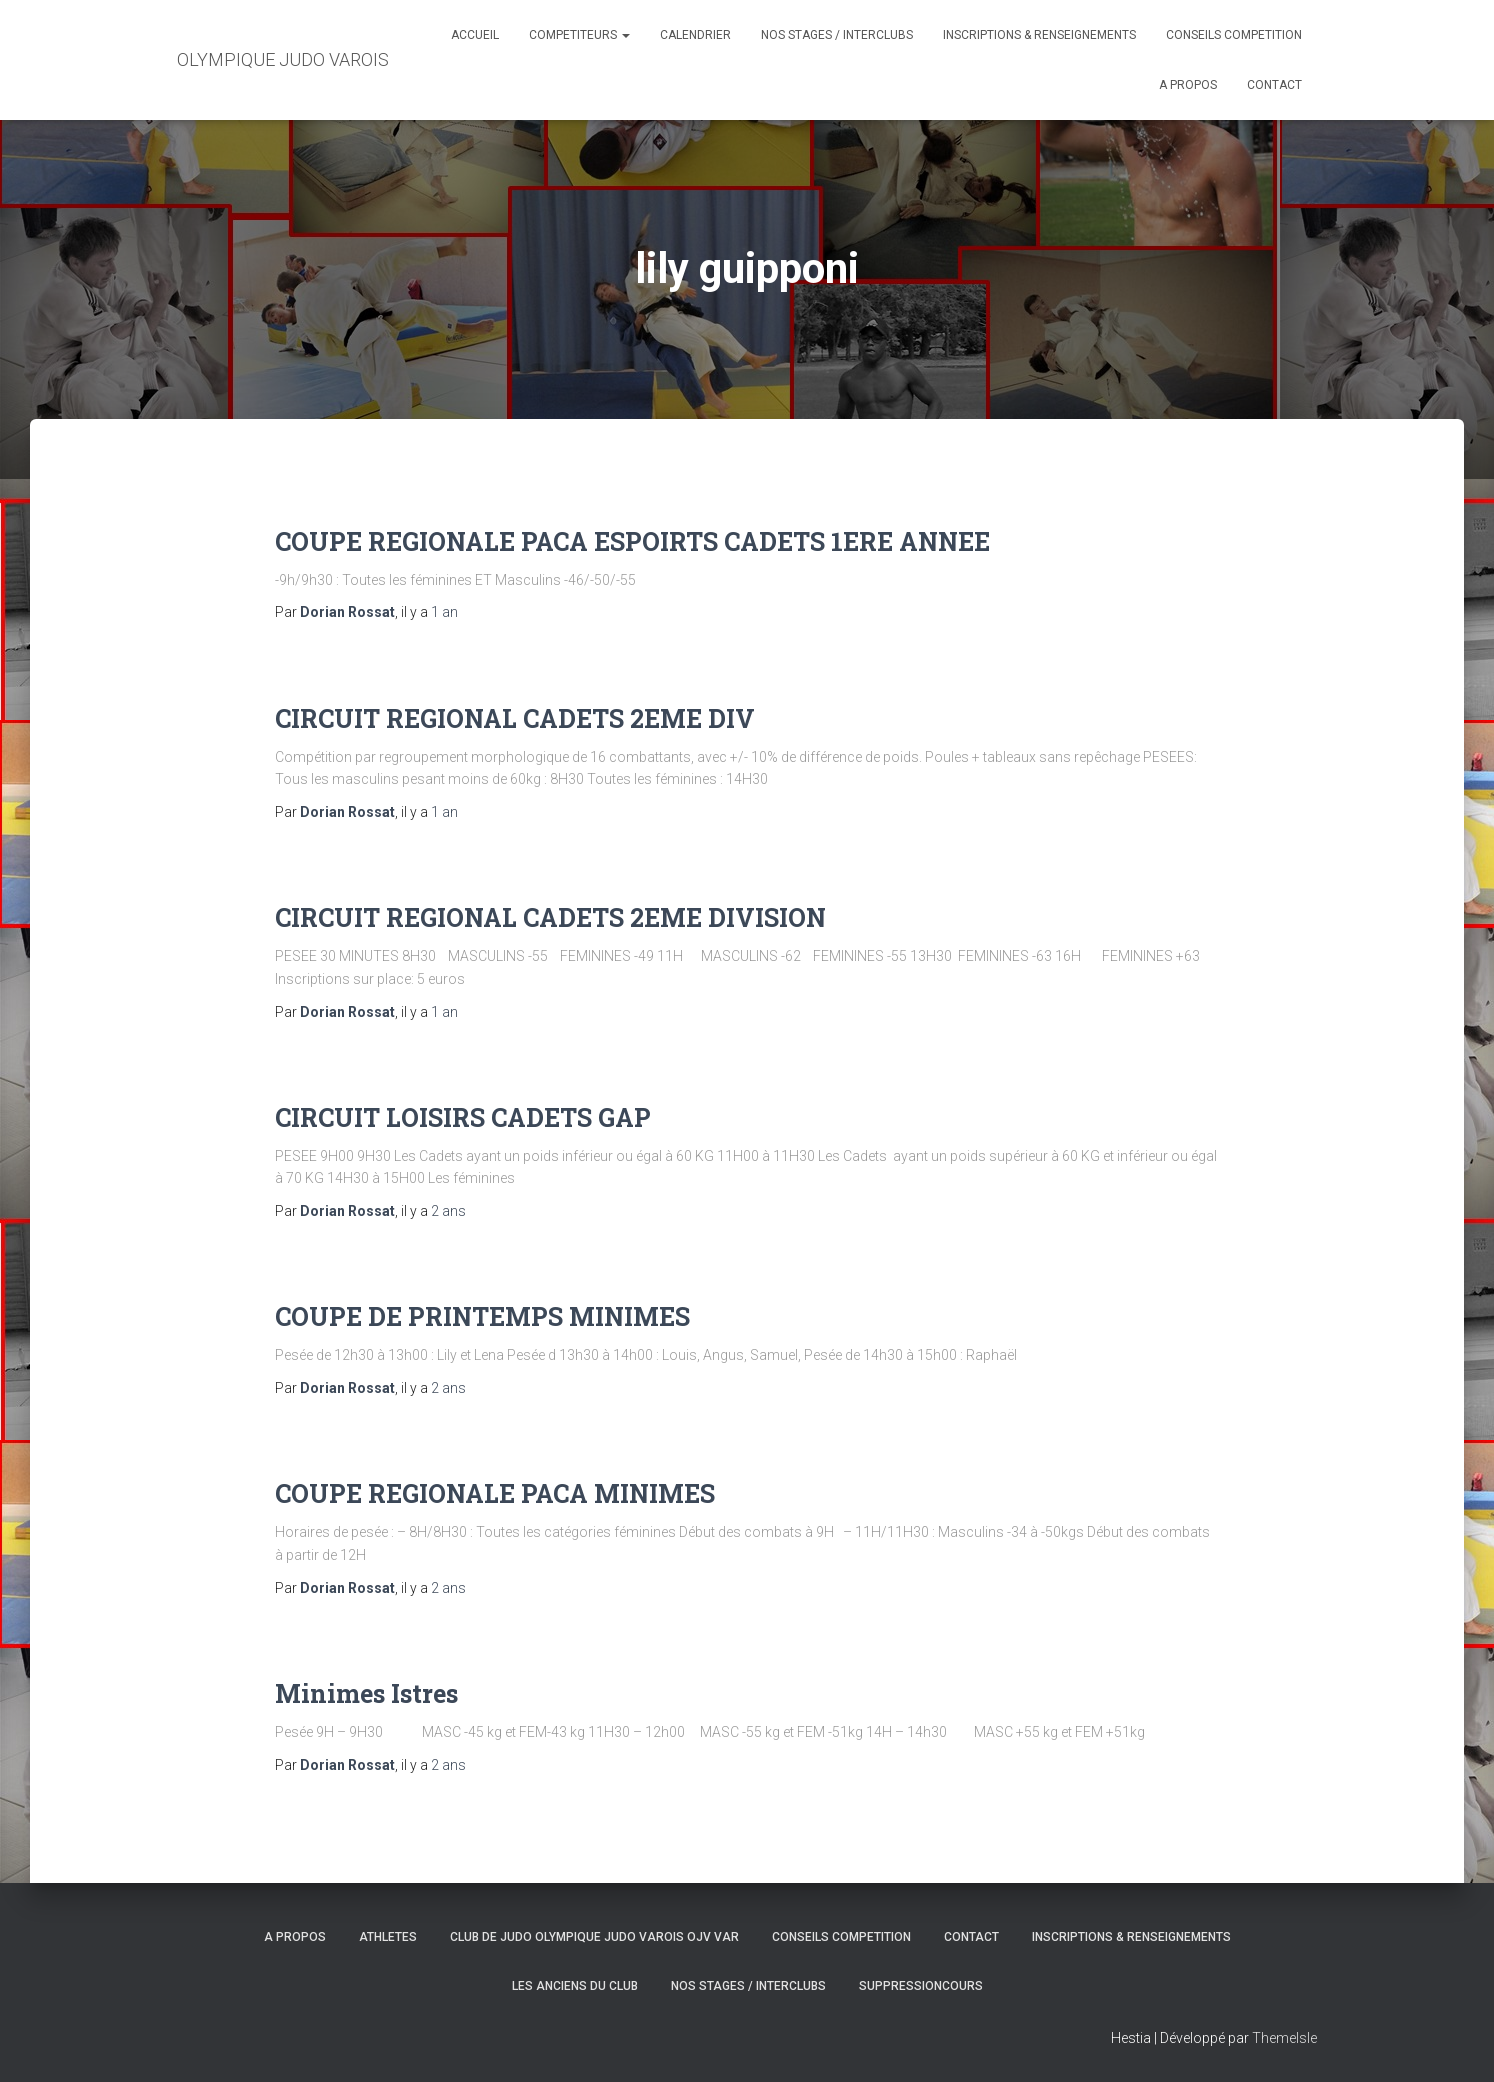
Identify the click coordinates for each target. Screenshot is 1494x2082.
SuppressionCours (921, 1986)
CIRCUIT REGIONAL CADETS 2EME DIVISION (550, 917)
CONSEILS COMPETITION (1234, 35)
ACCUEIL (475, 35)
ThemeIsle (1284, 2038)
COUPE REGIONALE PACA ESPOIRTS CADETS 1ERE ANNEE (632, 541)
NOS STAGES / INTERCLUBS (837, 35)
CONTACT (1274, 85)
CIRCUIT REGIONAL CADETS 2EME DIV (515, 718)
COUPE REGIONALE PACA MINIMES (495, 1493)
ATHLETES (388, 1937)
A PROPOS (1188, 85)
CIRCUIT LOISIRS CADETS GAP (463, 1117)
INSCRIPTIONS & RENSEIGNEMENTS (1039, 35)
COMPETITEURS (579, 35)
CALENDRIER (695, 35)
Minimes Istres (366, 1693)
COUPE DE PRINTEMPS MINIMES (482, 1316)
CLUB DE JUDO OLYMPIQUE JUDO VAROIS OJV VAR (594, 1937)
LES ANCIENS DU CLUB (575, 1986)
